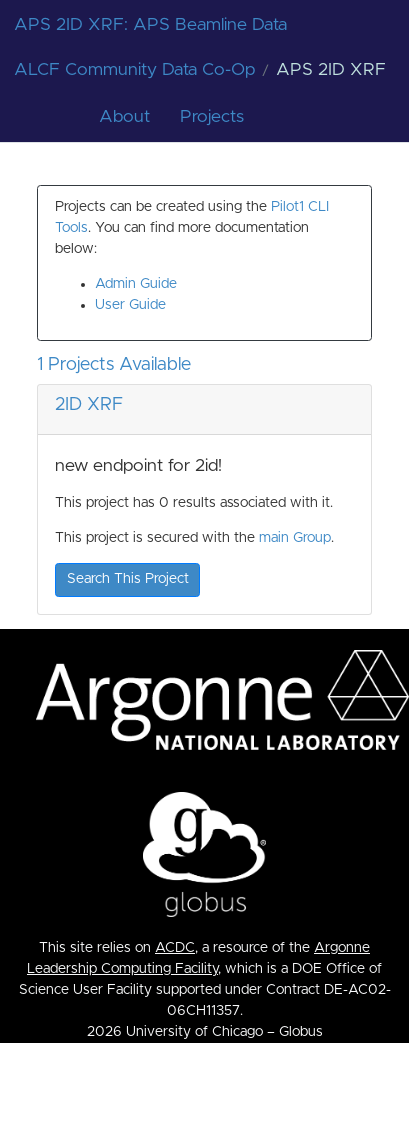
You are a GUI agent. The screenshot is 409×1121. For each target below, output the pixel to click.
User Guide (130, 305)
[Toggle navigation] (370, 24)
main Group (295, 538)
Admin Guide (136, 284)
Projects (212, 117)
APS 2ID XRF (331, 70)
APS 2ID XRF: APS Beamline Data (150, 25)
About (124, 117)
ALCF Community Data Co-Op (134, 70)
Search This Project (128, 579)
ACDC (175, 948)
